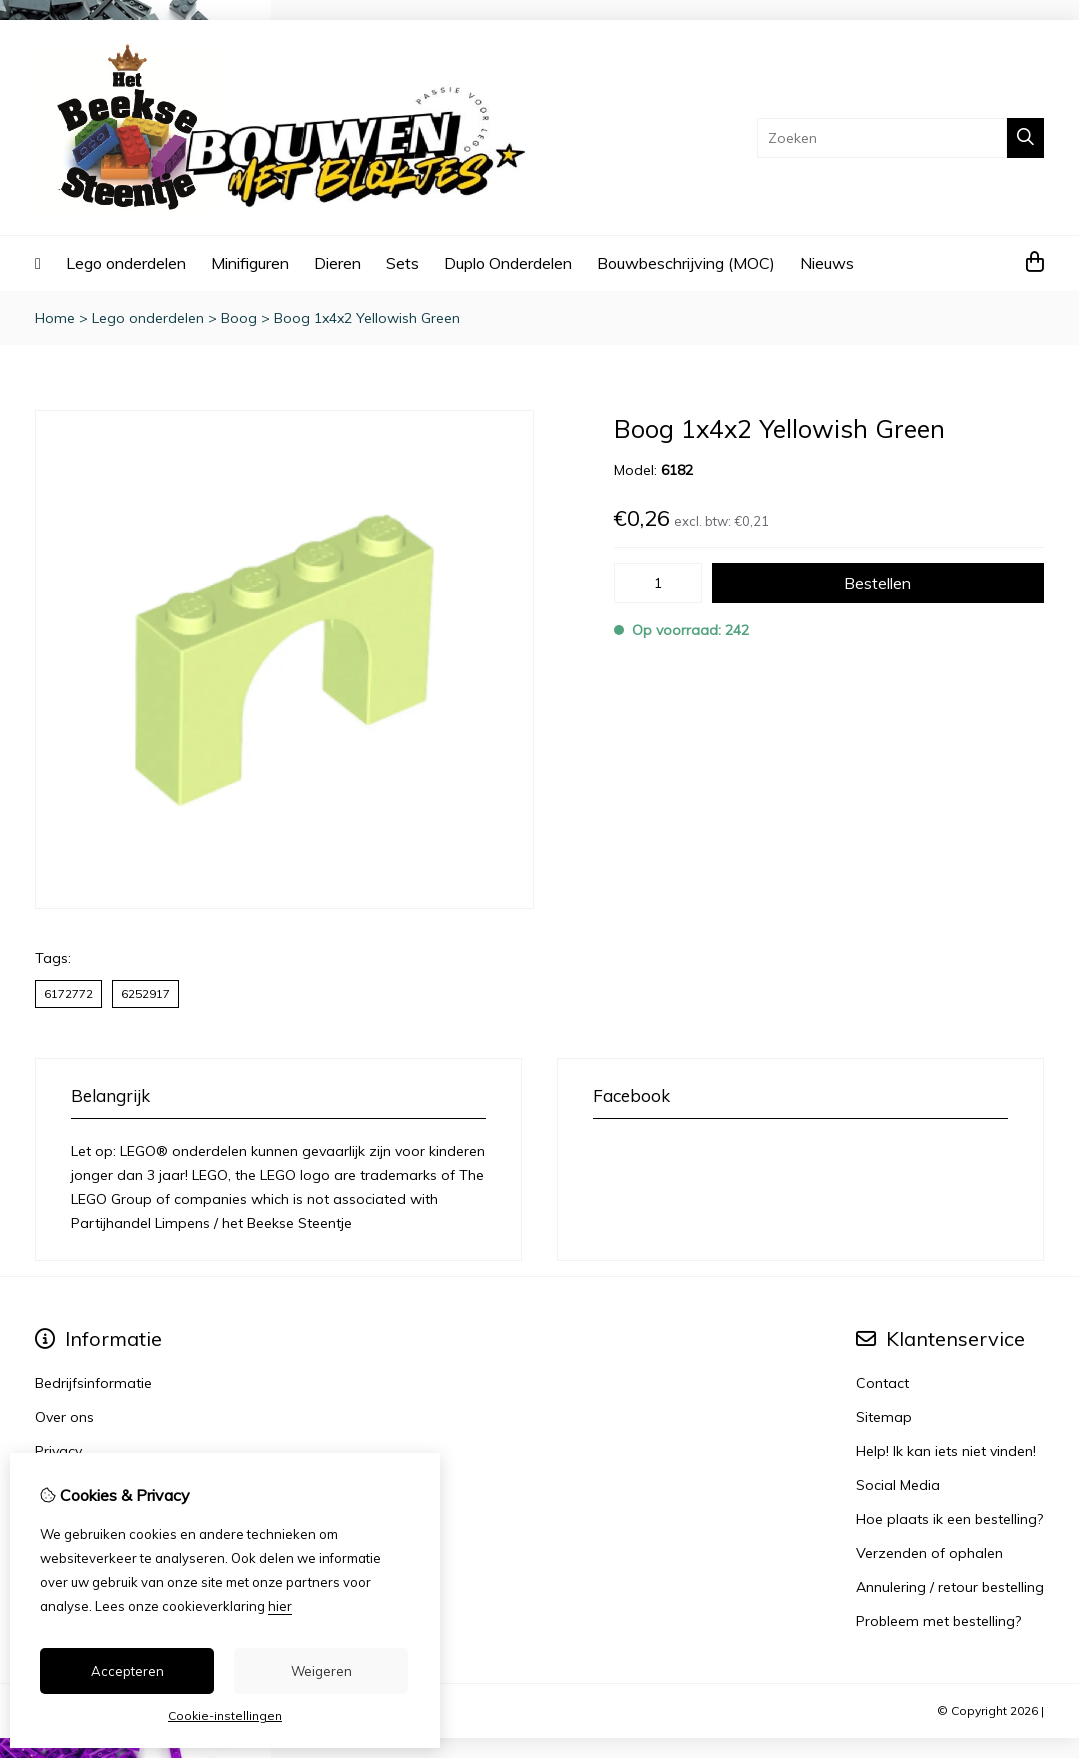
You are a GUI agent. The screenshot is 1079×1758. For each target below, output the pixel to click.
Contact (882, 1383)
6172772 (68, 993)
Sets (402, 263)
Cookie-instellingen (225, 1715)
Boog (239, 318)
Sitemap (884, 1417)
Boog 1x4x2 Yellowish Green (367, 318)
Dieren (337, 263)
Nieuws (827, 263)
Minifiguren (250, 263)
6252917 (145, 993)
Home (55, 318)
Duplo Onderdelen (508, 263)
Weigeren (321, 1671)
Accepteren (127, 1671)
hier (280, 1606)
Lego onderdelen (126, 263)
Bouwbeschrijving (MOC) (686, 263)
